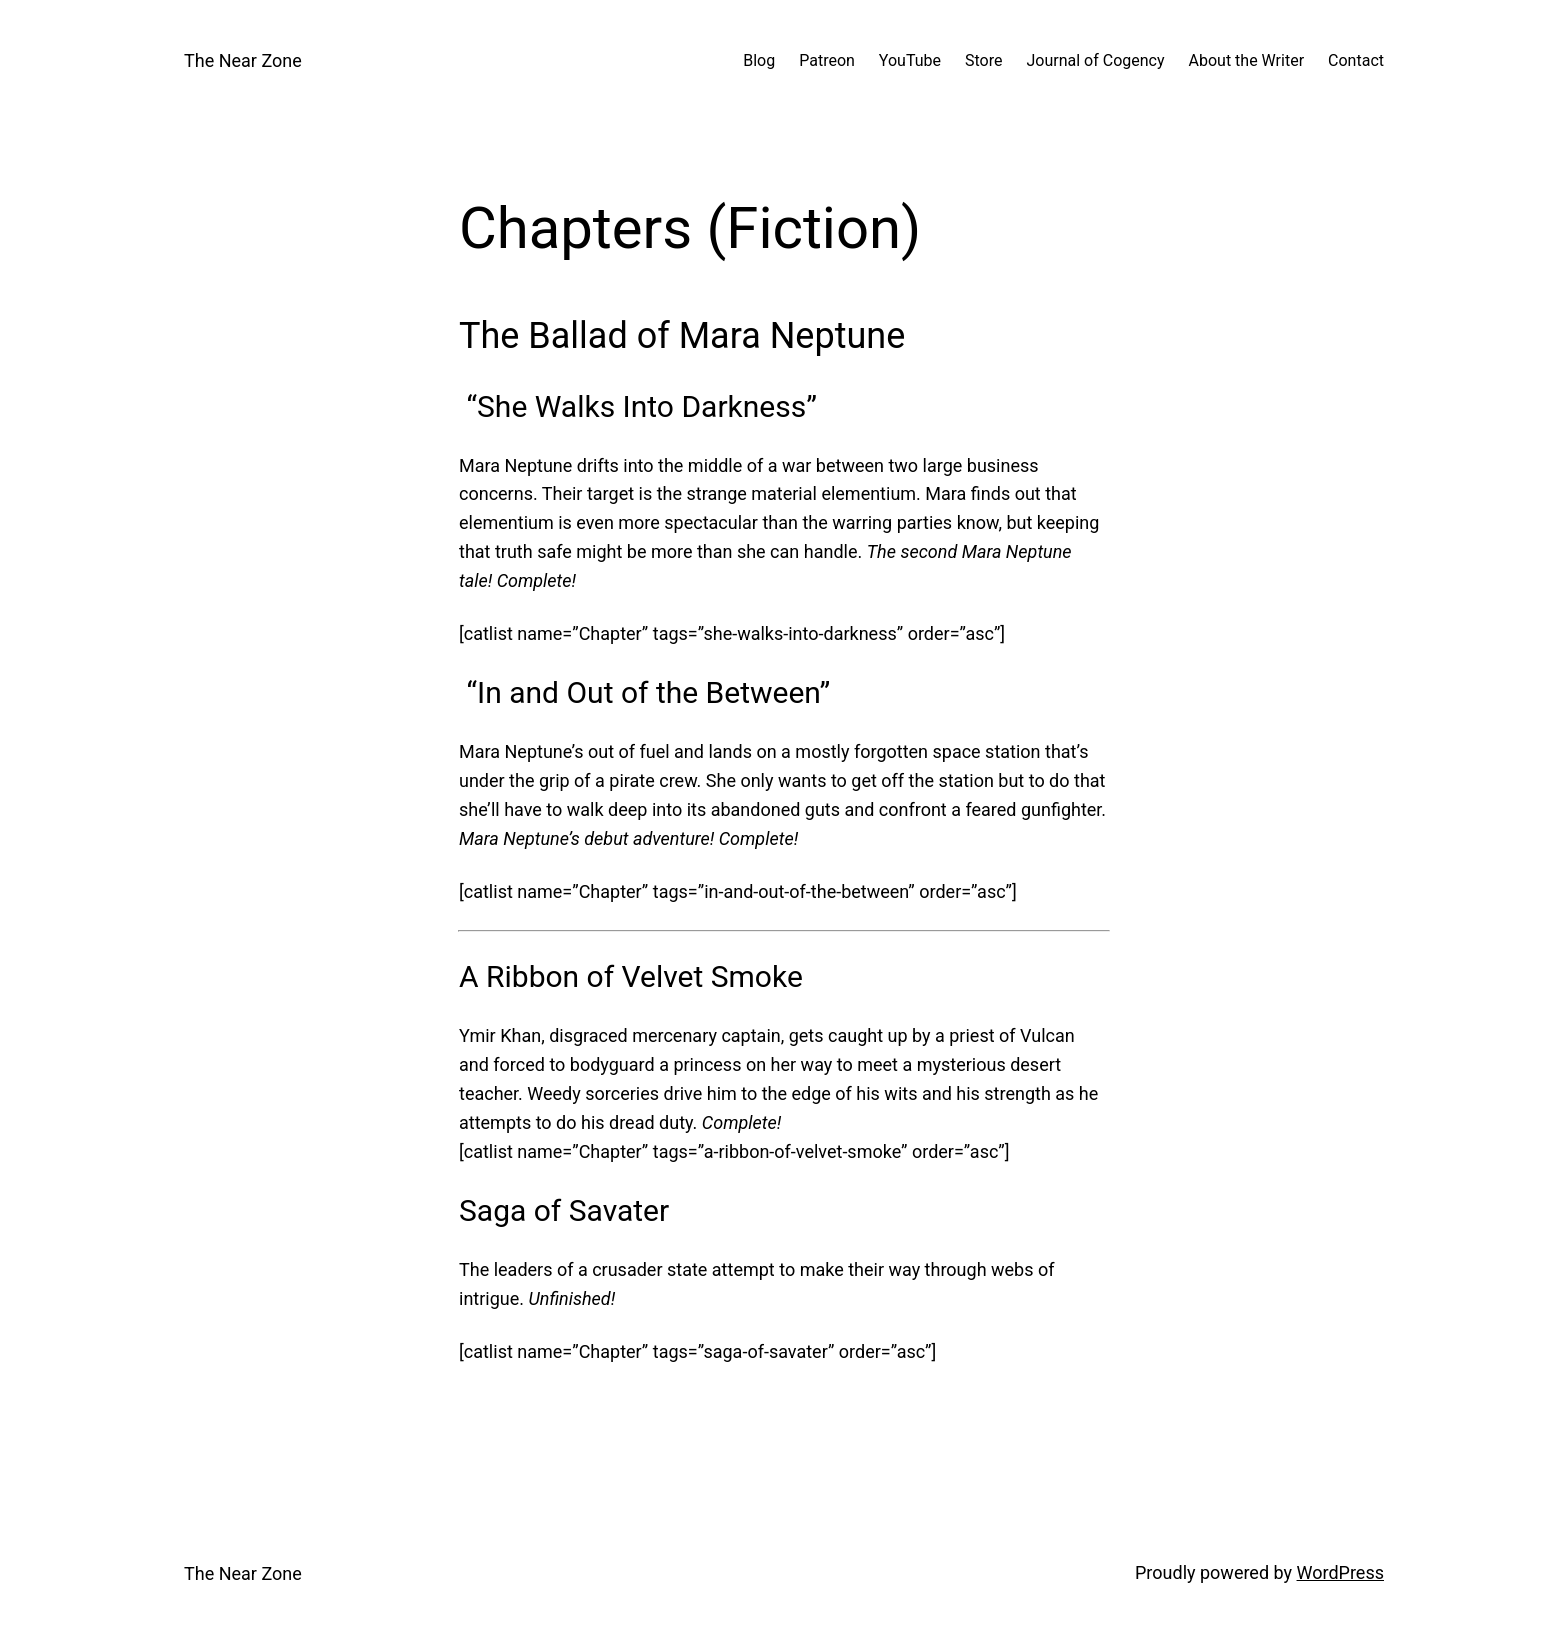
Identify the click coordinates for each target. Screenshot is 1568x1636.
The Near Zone (243, 60)
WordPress (1340, 1572)
